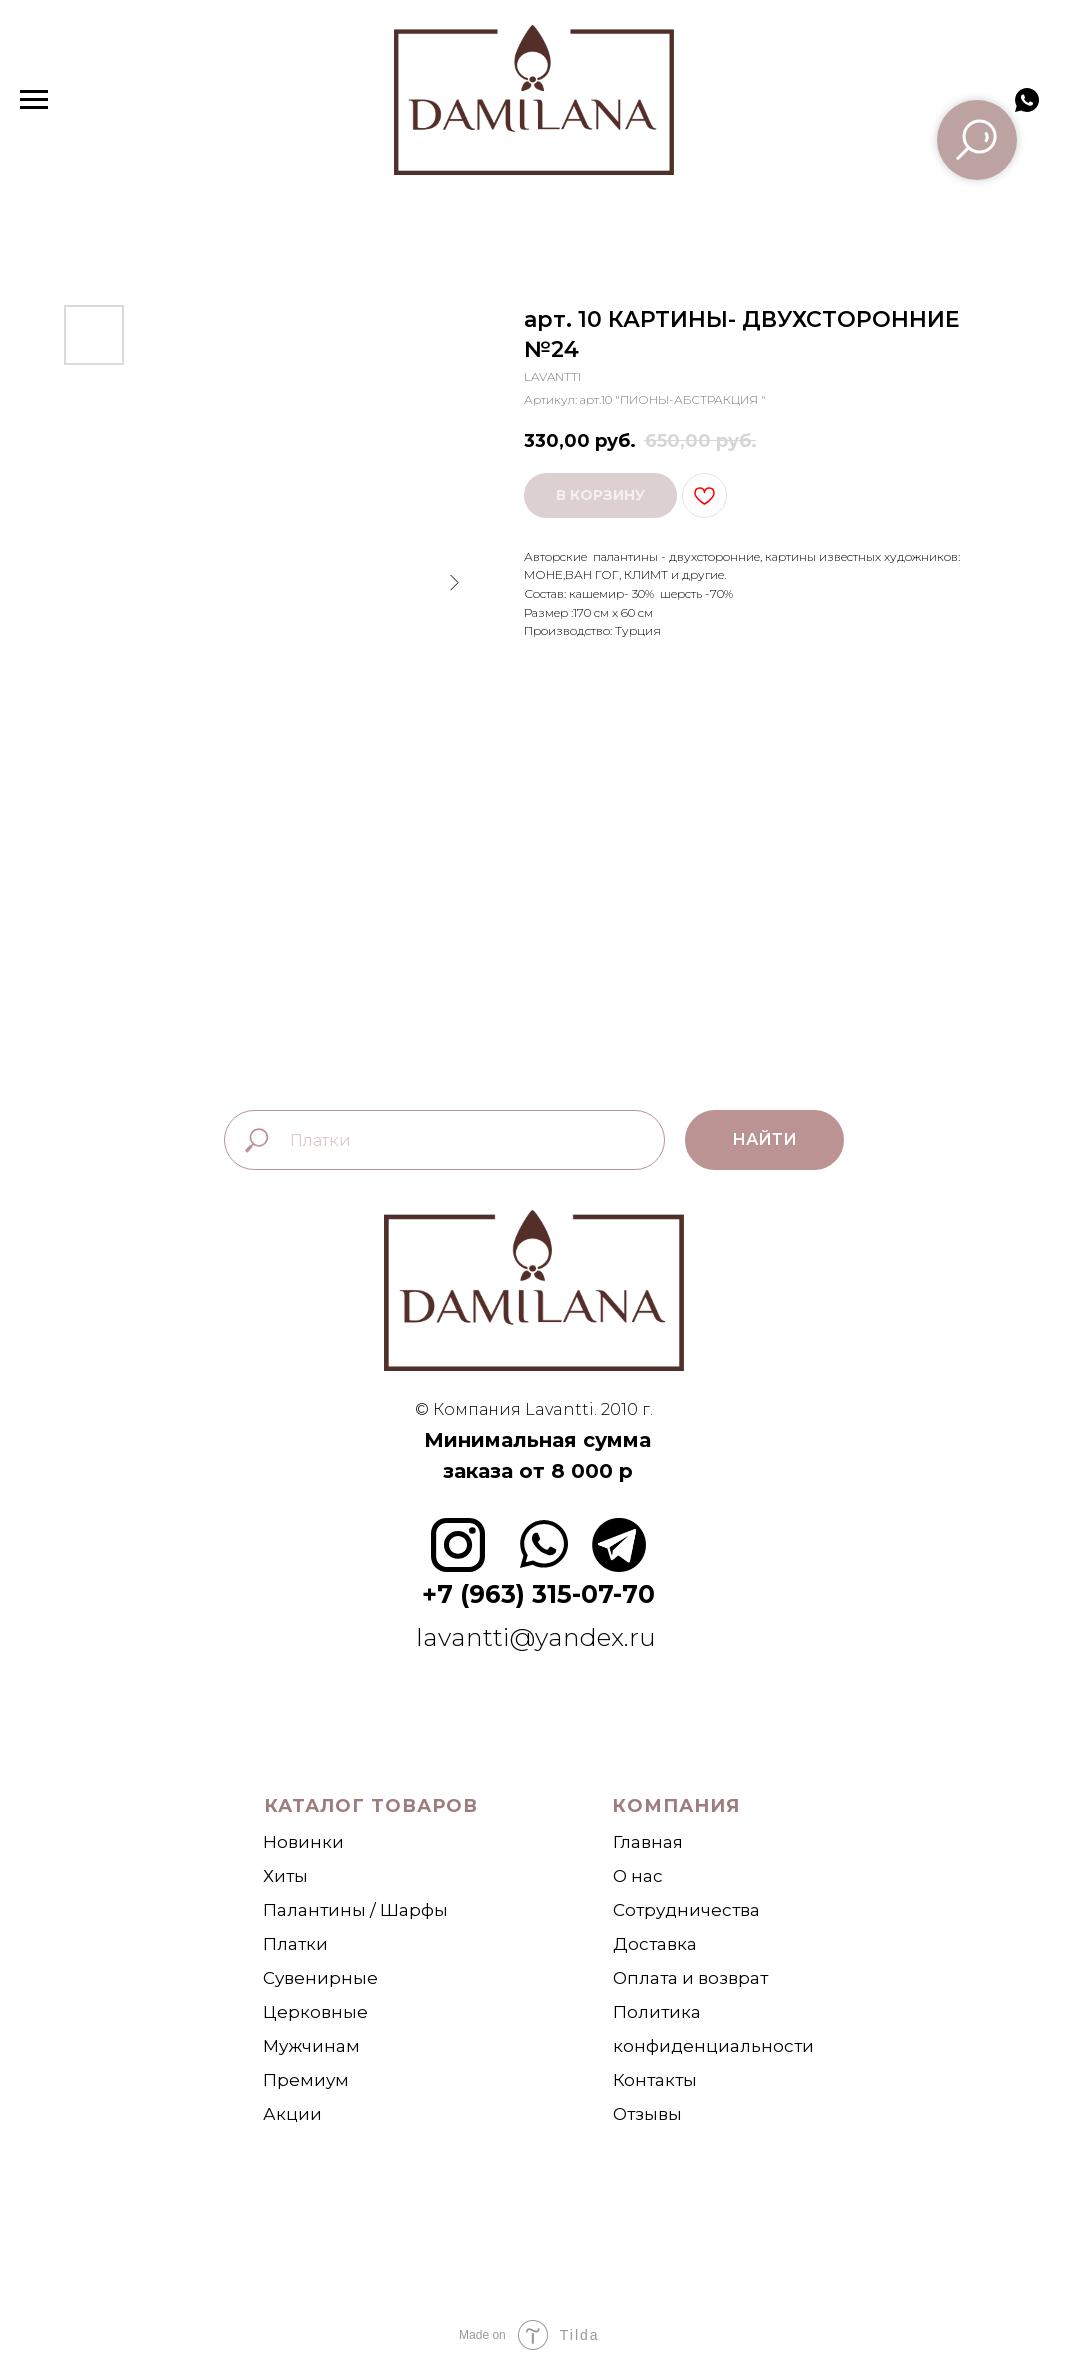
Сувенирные (320, 1978)
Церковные (315, 2012)
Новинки (303, 1842)
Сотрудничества (686, 1910)
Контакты (655, 2080)
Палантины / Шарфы (355, 1910)
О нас (638, 1876)
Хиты (285, 1876)
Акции (292, 2114)
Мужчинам (311, 2046)
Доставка (655, 1944)
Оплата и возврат (690, 1978)
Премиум (306, 2080)
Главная (648, 1842)
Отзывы (647, 2114)
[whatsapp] (1027, 109)
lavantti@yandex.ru (539, 1637)
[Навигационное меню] (34, 100)
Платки (295, 1944)
